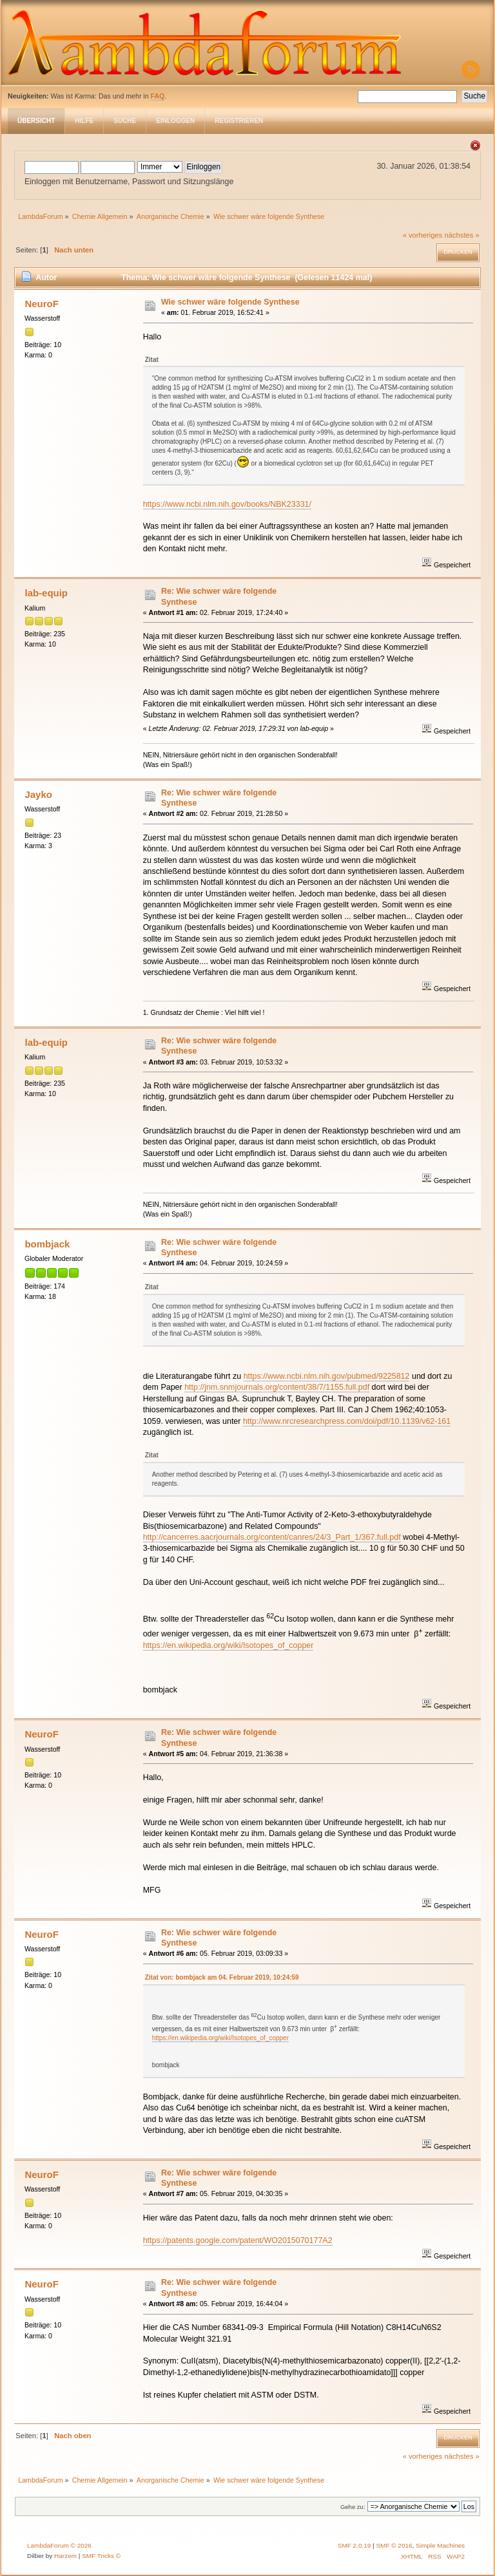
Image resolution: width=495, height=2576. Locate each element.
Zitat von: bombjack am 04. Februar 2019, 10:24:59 (222, 1977)
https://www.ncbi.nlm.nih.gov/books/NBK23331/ (227, 504)
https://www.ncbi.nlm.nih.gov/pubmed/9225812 (327, 1376)
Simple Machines (440, 2545)
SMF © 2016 (394, 2545)
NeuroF (41, 303)
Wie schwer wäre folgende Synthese (230, 302)
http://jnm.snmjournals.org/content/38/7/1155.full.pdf (276, 1387)
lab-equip (46, 592)
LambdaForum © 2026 (59, 2545)
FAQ (158, 96)
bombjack (47, 1243)
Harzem (65, 2555)
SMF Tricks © (101, 2555)
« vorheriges (423, 235)
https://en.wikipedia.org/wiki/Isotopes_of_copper (228, 1645)
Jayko (38, 794)
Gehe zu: (352, 2506)
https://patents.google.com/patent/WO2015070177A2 (238, 2240)
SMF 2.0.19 (354, 2545)
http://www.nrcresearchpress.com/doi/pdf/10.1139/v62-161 (347, 1421)
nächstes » (462, 235)
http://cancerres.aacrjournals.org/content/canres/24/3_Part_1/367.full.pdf (272, 1537)
